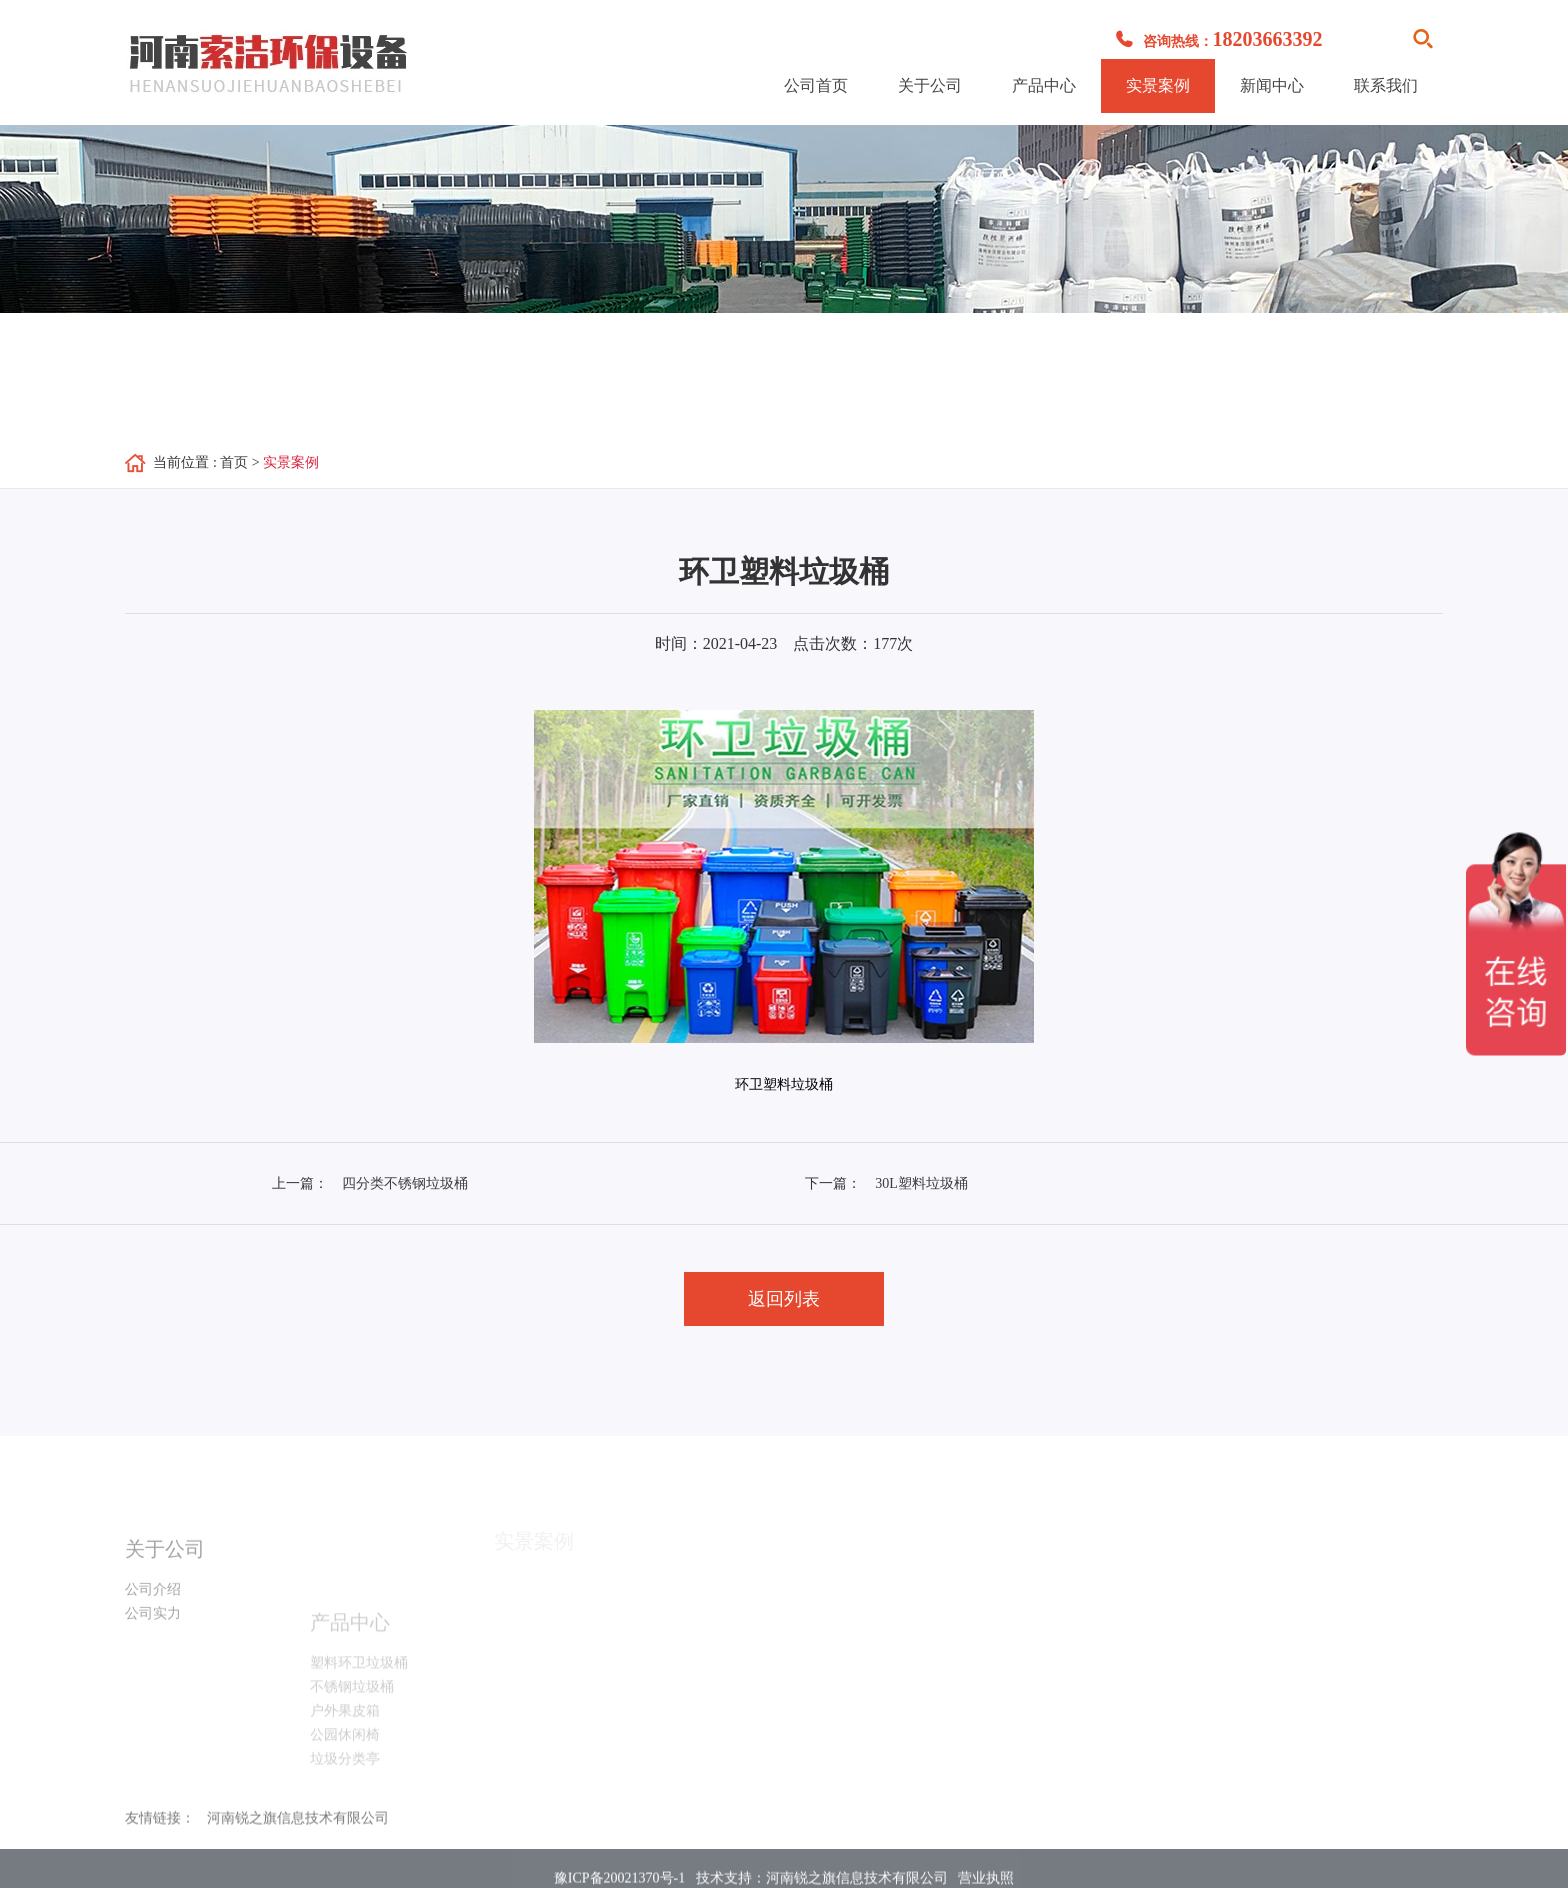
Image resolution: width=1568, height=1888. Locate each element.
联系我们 (1386, 85)
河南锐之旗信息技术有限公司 (298, 1824)
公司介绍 (153, 1602)
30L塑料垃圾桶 (921, 1183)
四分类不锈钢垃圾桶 (405, 1183)
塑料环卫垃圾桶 (359, 1684)
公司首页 (816, 85)
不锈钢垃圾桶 (352, 1708)
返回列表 (784, 1299)
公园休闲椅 (345, 1756)
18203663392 (1268, 39)
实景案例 (1158, 85)
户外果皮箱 (345, 1732)
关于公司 (930, 85)
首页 (234, 462)
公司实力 (153, 1626)
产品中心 (1044, 85)
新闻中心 (1272, 85)
